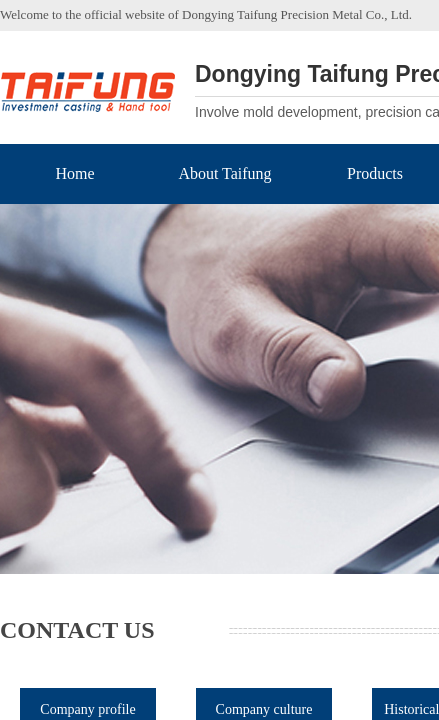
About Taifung (224, 173)
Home (74, 173)
